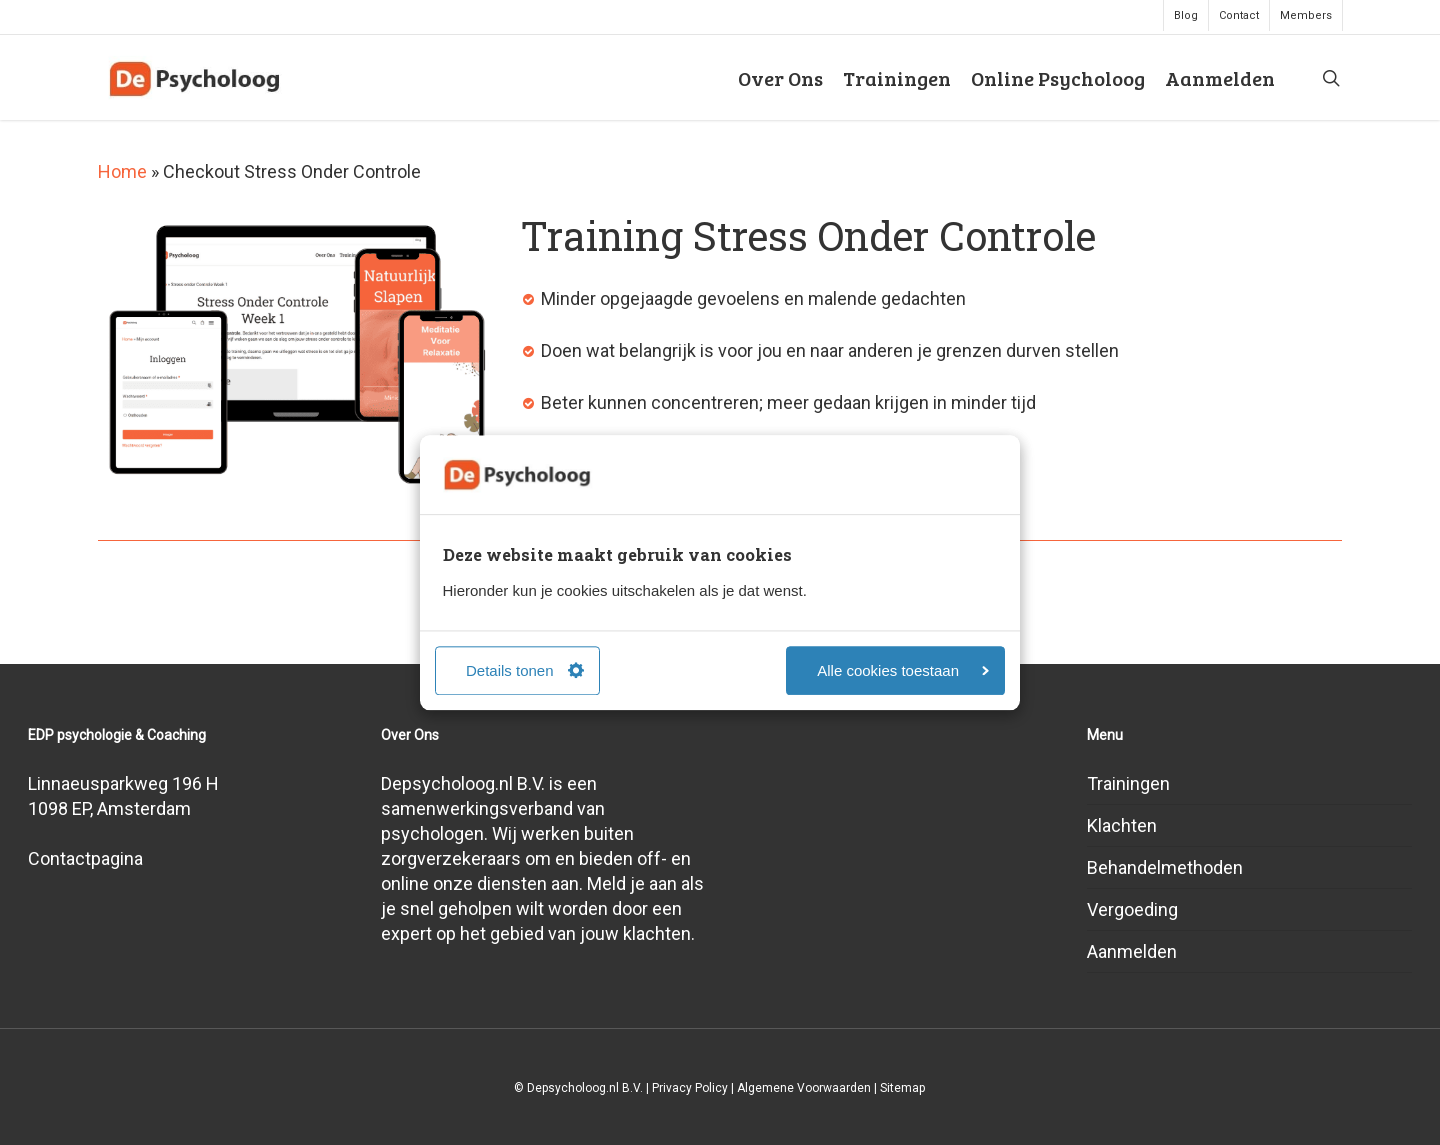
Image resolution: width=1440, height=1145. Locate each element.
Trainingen (1128, 783)
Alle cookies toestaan (903, 670)
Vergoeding (1132, 909)
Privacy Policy (690, 1088)
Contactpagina (85, 858)
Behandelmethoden (1165, 867)
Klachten (1122, 825)
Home (122, 171)
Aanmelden (1132, 951)
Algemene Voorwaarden (804, 1088)
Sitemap (902, 1088)
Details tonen (525, 670)
